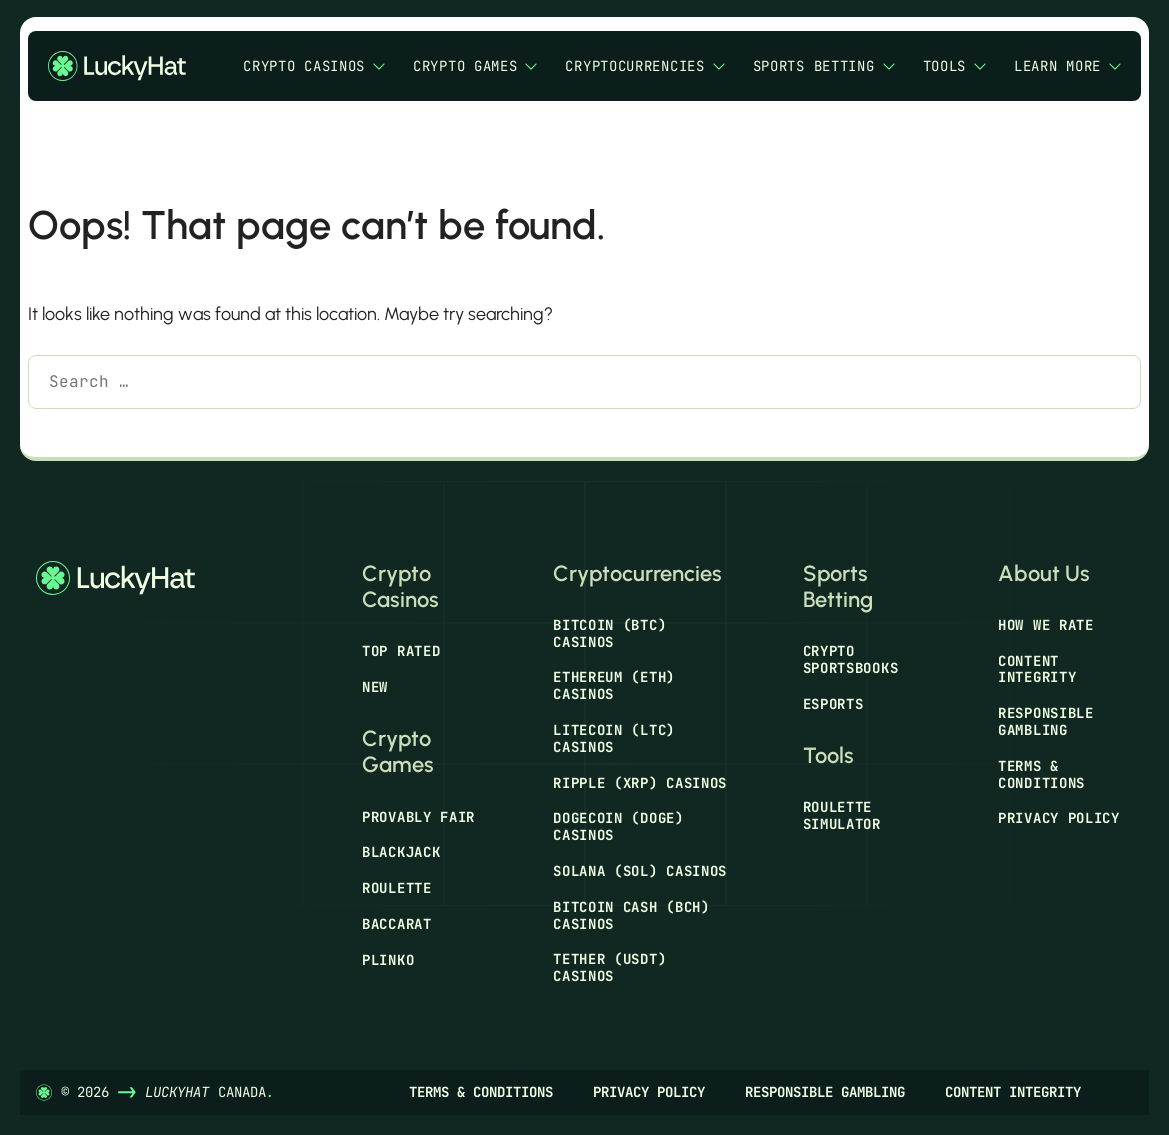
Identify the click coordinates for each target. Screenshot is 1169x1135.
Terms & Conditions (1041, 774)
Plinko (388, 960)
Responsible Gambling (1046, 721)
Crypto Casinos (314, 66)
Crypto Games (475, 66)
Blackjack (401, 852)
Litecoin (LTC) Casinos (614, 738)
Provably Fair (418, 817)
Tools (955, 66)
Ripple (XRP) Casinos (640, 783)
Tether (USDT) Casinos (609, 967)
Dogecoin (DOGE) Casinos (618, 826)
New (375, 687)
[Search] (57, 433)
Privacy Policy (1059, 818)
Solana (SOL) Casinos (640, 871)
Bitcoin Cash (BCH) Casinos (631, 915)
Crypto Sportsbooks (851, 659)
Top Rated (401, 651)
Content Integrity (1037, 669)
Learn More (1067, 66)
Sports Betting (824, 66)
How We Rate (1046, 625)
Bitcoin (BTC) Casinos (609, 633)
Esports (833, 704)
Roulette (397, 888)
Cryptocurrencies (644, 66)
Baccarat (397, 924)
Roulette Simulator (842, 815)
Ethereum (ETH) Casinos (614, 685)
